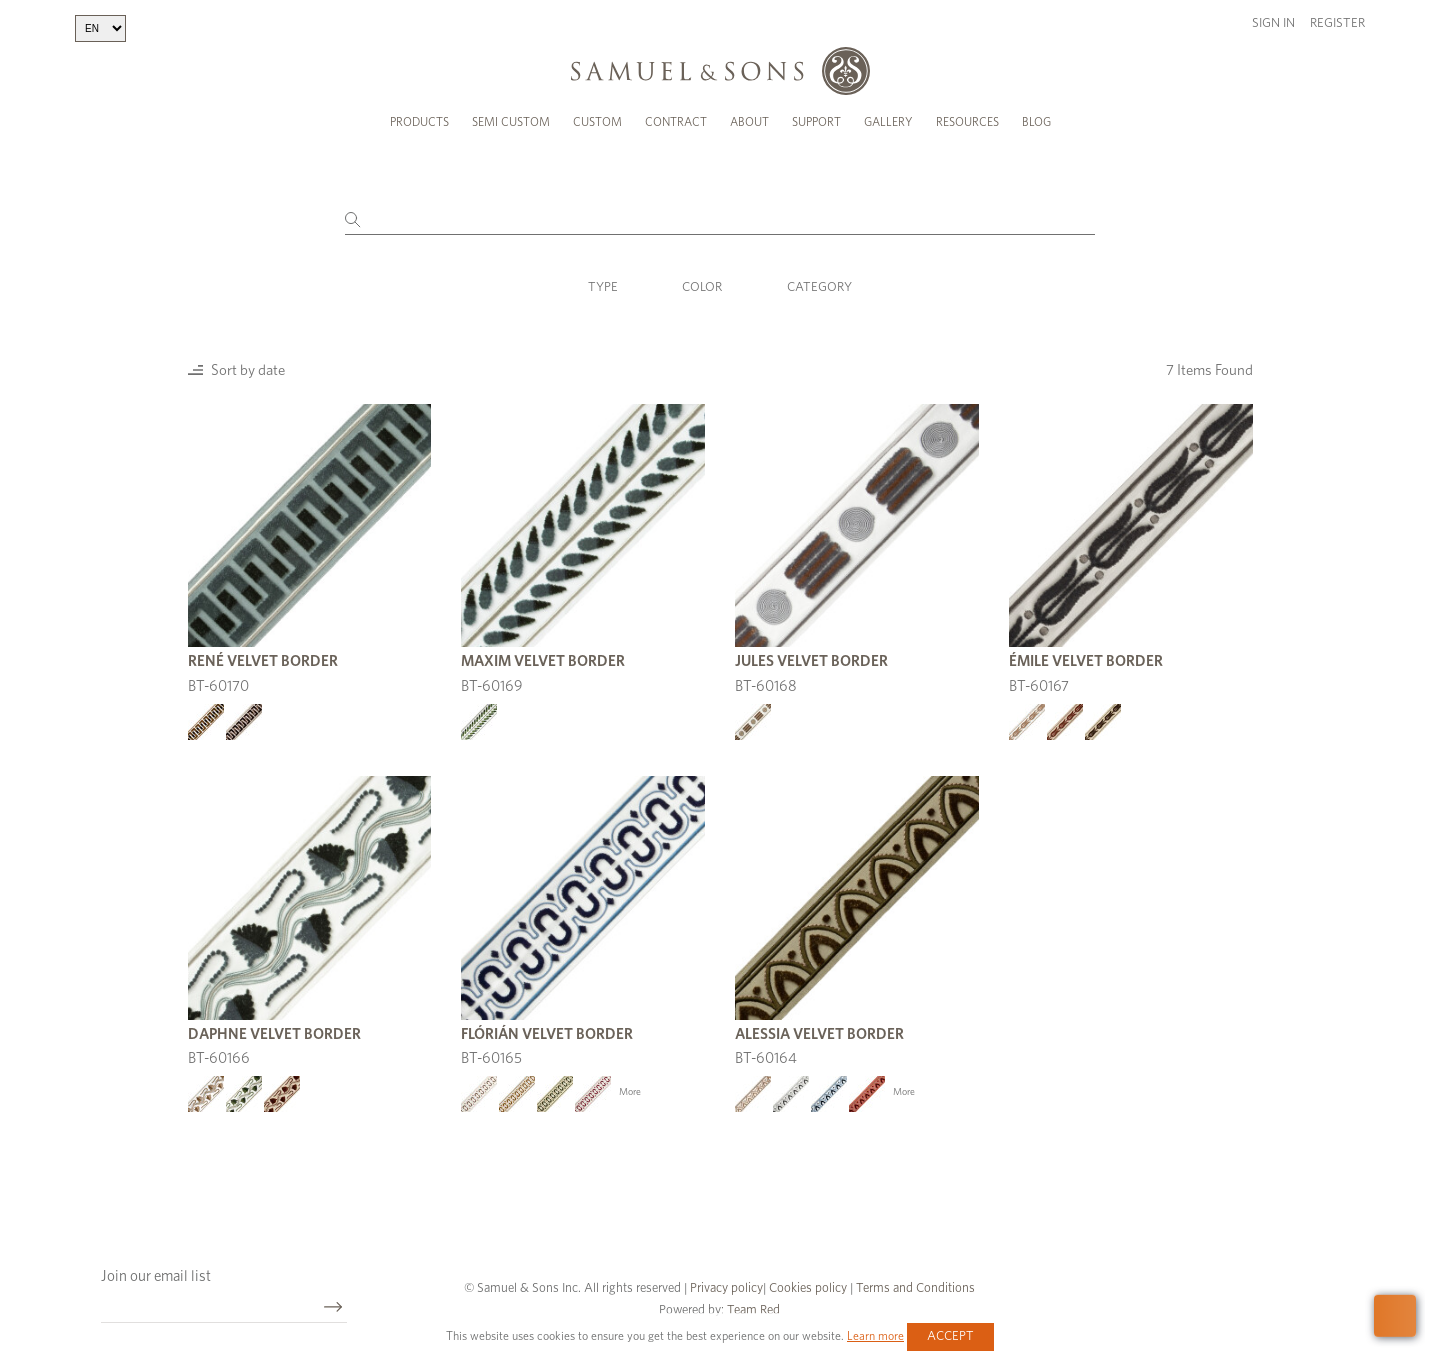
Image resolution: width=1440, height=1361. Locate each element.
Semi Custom (511, 122)
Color (702, 287)
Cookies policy (808, 1288)
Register (1337, 23)
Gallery (888, 122)
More (630, 1092)
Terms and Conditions (914, 1288)
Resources (967, 122)
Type (603, 287)
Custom (597, 122)
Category (819, 287)
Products (419, 122)
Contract (676, 122)
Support (816, 122)
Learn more (875, 1336)
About (749, 122)
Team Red (753, 1310)
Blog (1036, 122)
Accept (950, 1336)
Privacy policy (726, 1288)
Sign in (1273, 23)
